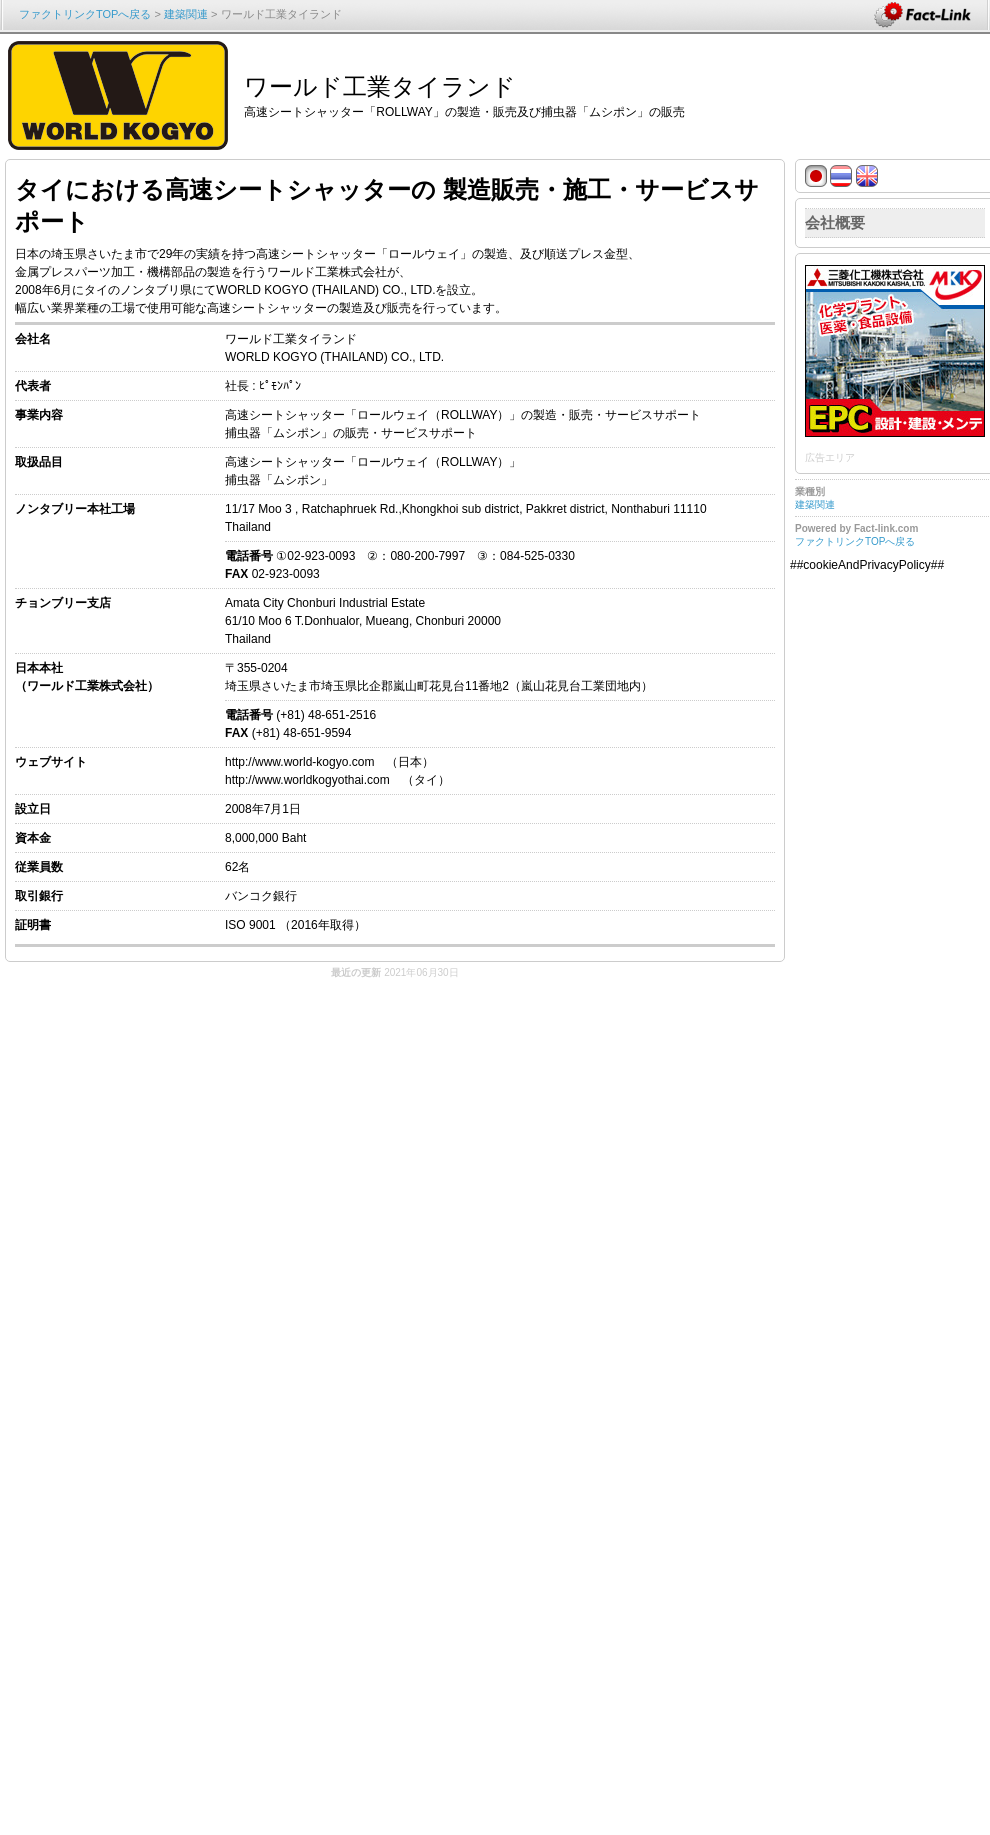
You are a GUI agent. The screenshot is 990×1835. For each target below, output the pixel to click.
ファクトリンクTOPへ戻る (85, 14)
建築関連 (186, 14)
